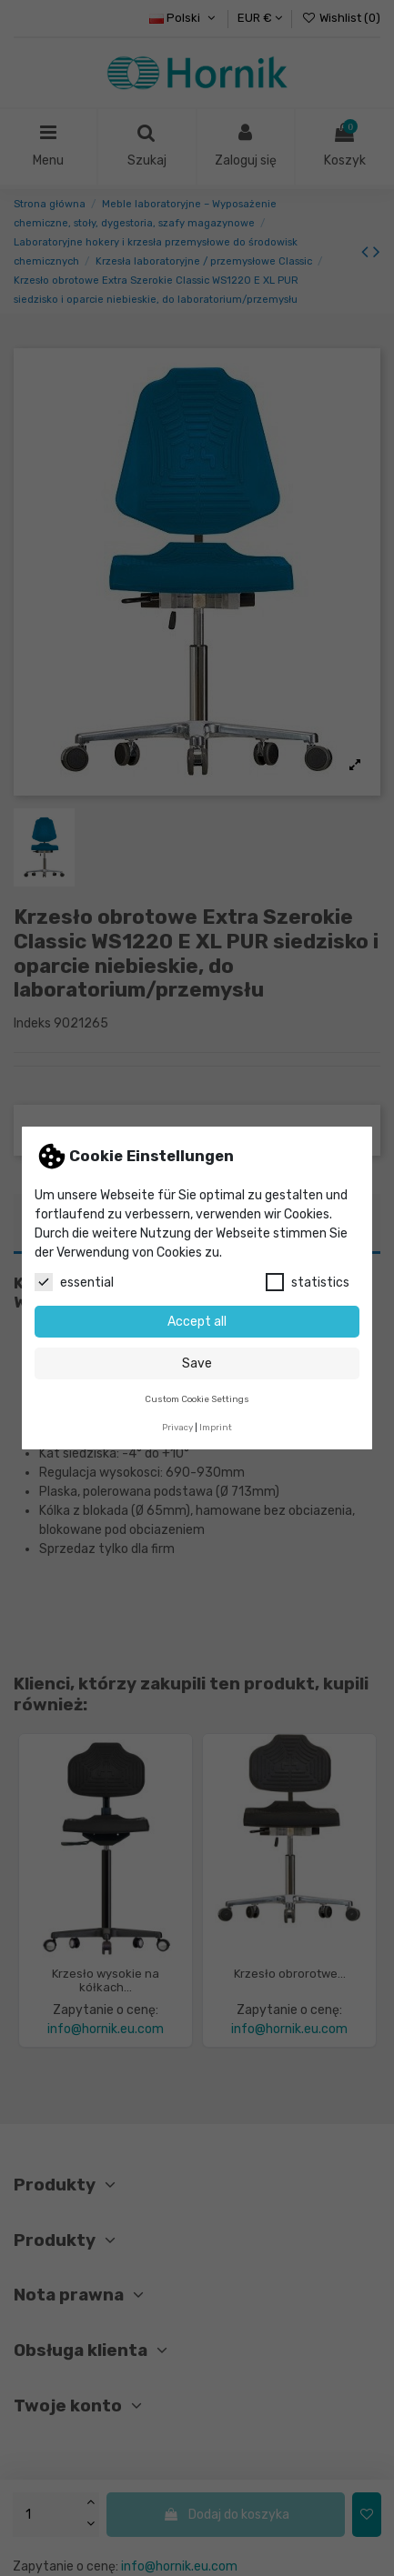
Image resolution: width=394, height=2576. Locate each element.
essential (74, 1282)
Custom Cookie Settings (197, 1399)
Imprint (215, 1427)
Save (197, 1363)
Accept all (197, 1321)
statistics (307, 1282)
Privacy (177, 1427)
